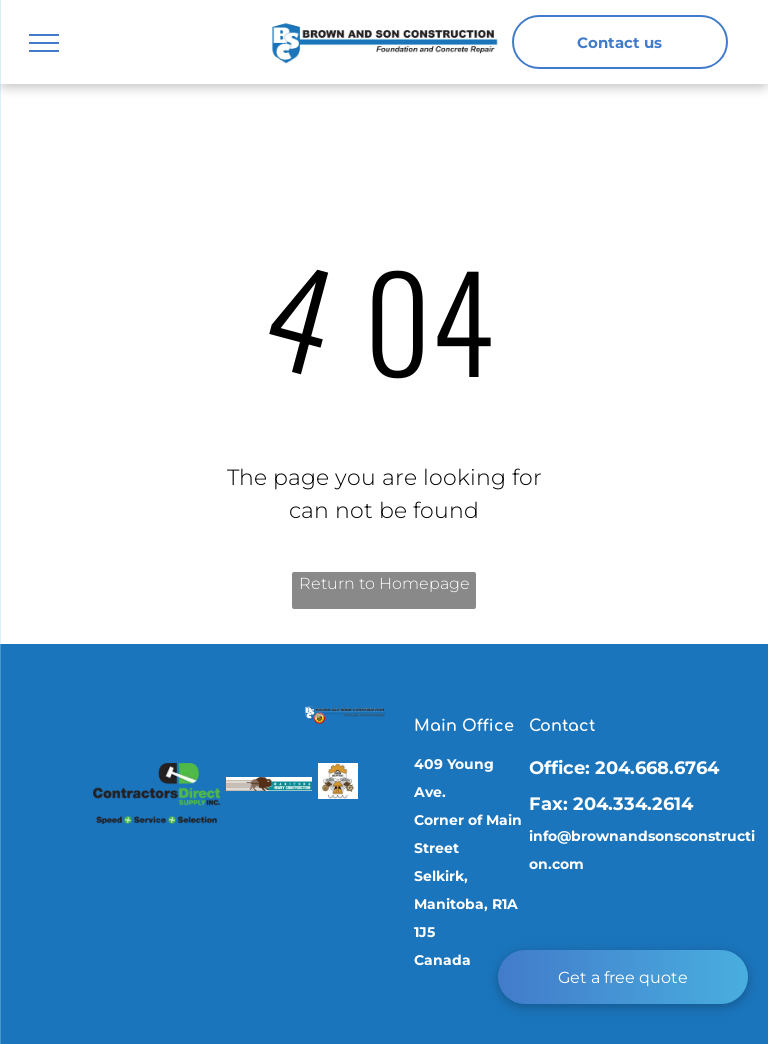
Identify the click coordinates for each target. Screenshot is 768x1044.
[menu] (44, 43)
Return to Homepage (384, 583)
